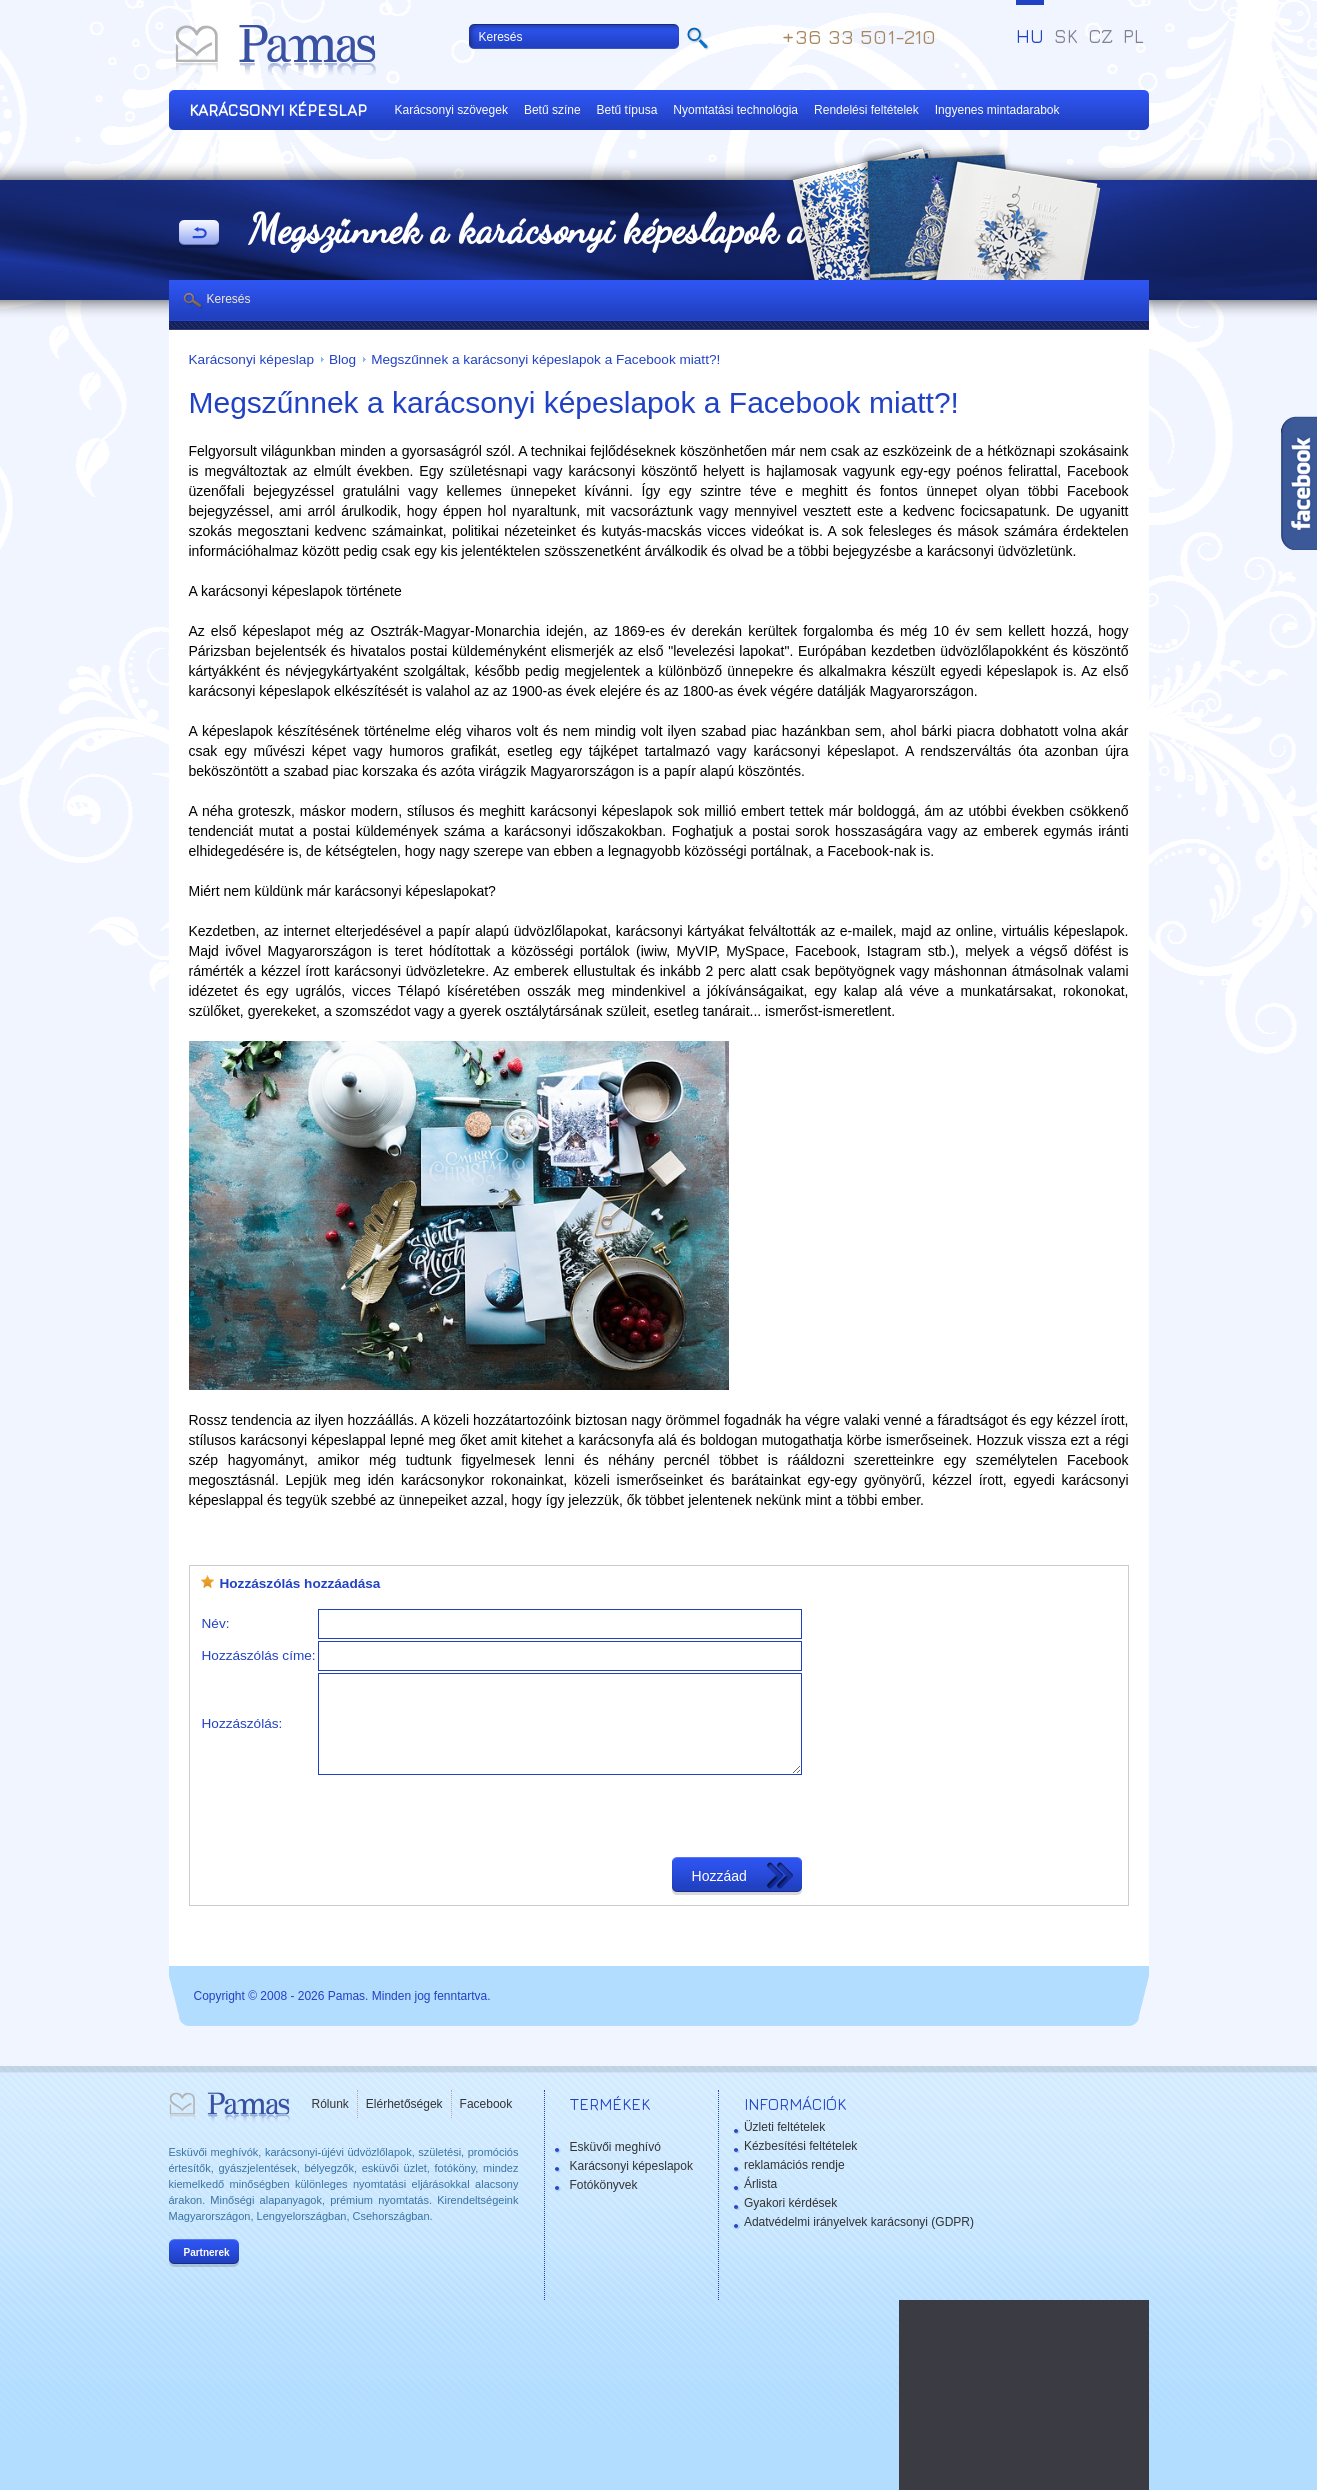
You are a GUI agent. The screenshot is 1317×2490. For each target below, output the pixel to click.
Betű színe (552, 110)
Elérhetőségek (404, 2104)
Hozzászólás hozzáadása (300, 1583)
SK (1066, 36)
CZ (1100, 36)
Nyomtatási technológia (735, 110)
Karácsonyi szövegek (451, 110)
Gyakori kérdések (790, 2203)
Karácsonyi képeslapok (631, 2166)
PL (1133, 36)
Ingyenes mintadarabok (997, 110)
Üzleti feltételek (784, 2127)
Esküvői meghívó (615, 2147)
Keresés (229, 299)
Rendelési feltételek (866, 110)
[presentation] (470, 1816)
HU (1030, 36)
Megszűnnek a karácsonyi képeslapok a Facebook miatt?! (545, 359)
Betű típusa (627, 110)
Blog (342, 359)
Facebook (486, 2104)
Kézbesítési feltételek (800, 2146)
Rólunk (330, 2104)
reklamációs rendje (794, 2165)
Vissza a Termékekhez (199, 234)
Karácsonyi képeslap (251, 359)
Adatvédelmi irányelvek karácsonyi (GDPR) (859, 2222)
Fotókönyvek (604, 2185)
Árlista (760, 2184)
